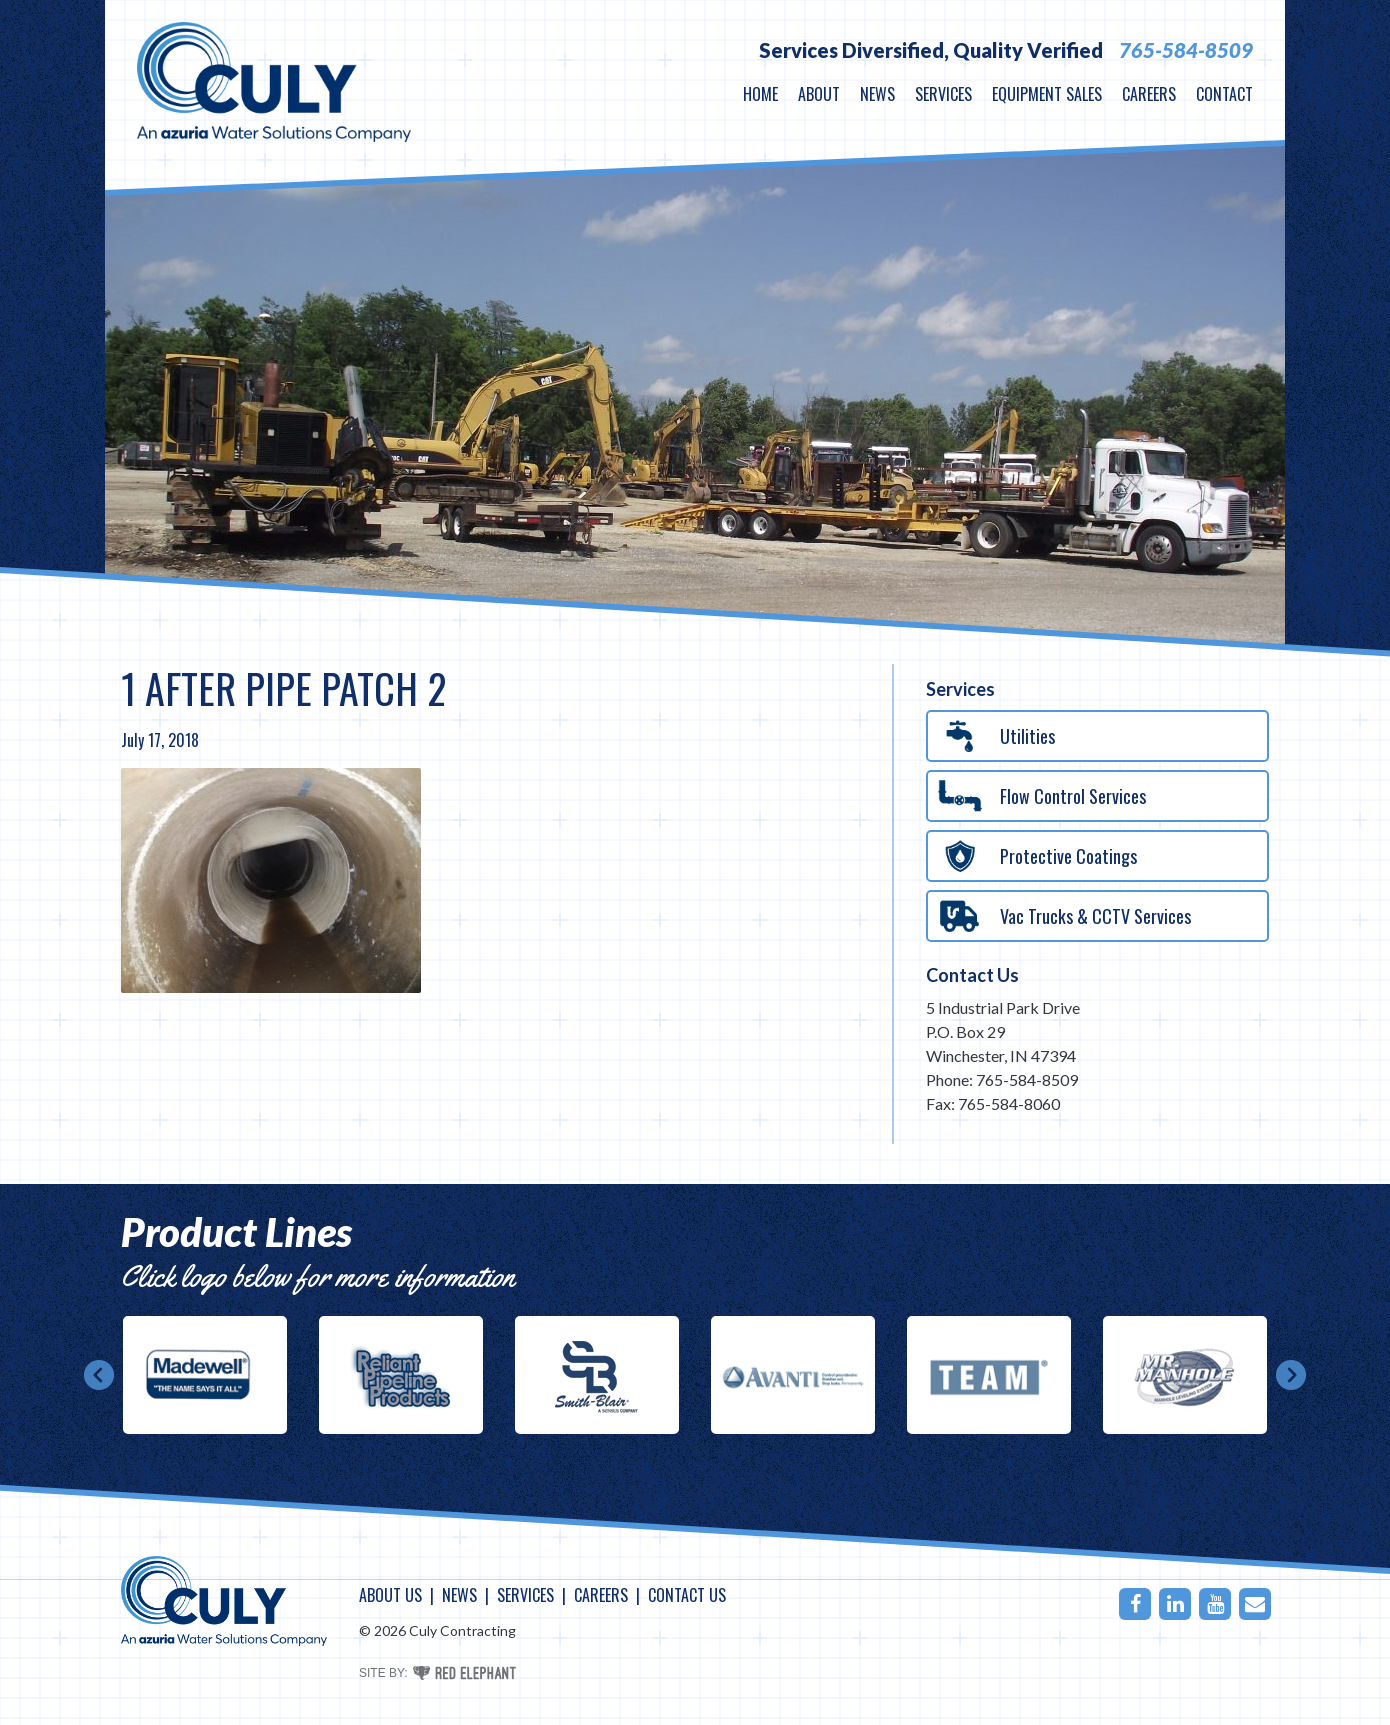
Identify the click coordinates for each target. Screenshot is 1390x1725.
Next (1291, 1375)
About (819, 94)
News (877, 94)
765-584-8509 (1186, 50)
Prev (99, 1375)
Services (943, 94)
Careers (1149, 94)
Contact (1224, 94)
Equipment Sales (1047, 94)
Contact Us (972, 975)
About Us (390, 1595)
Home (760, 94)
